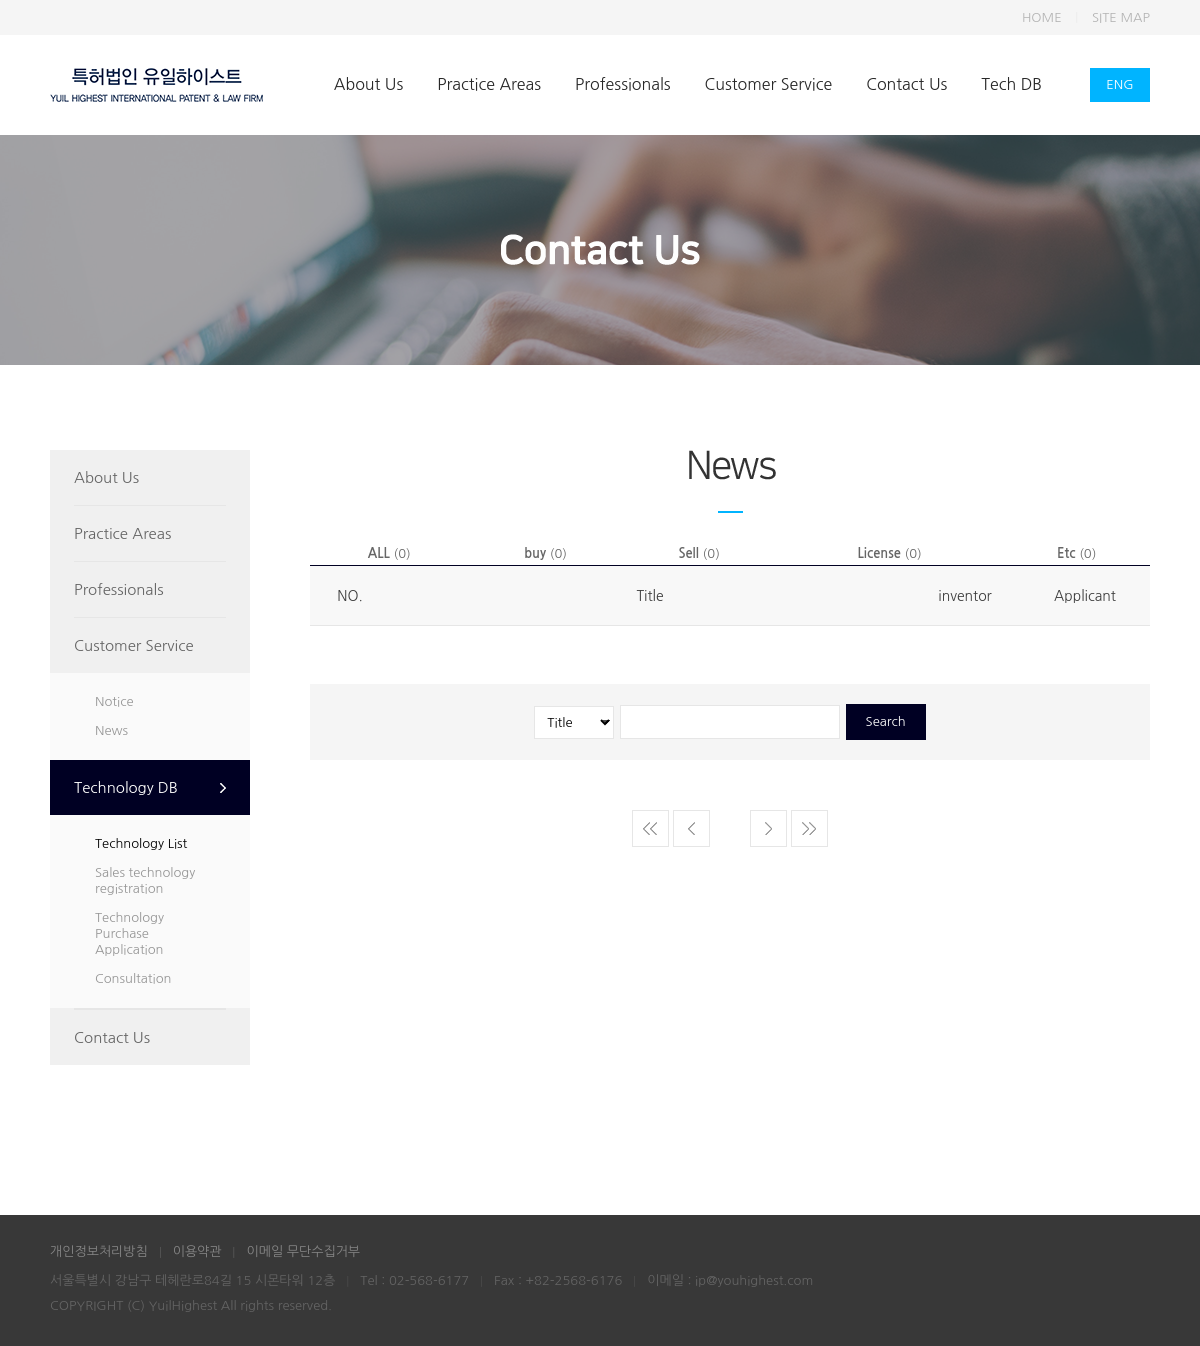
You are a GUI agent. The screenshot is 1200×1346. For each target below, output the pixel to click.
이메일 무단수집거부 (303, 1251)
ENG (1119, 84)
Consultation (133, 978)
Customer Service (769, 84)
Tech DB (1011, 84)
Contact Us (906, 84)
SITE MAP (1121, 17)
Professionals (622, 84)
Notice (114, 701)
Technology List (141, 843)
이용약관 (197, 1251)
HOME (1042, 17)
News (111, 730)
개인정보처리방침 (99, 1251)
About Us (368, 84)
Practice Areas (489, 84)
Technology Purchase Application (129, 933)
